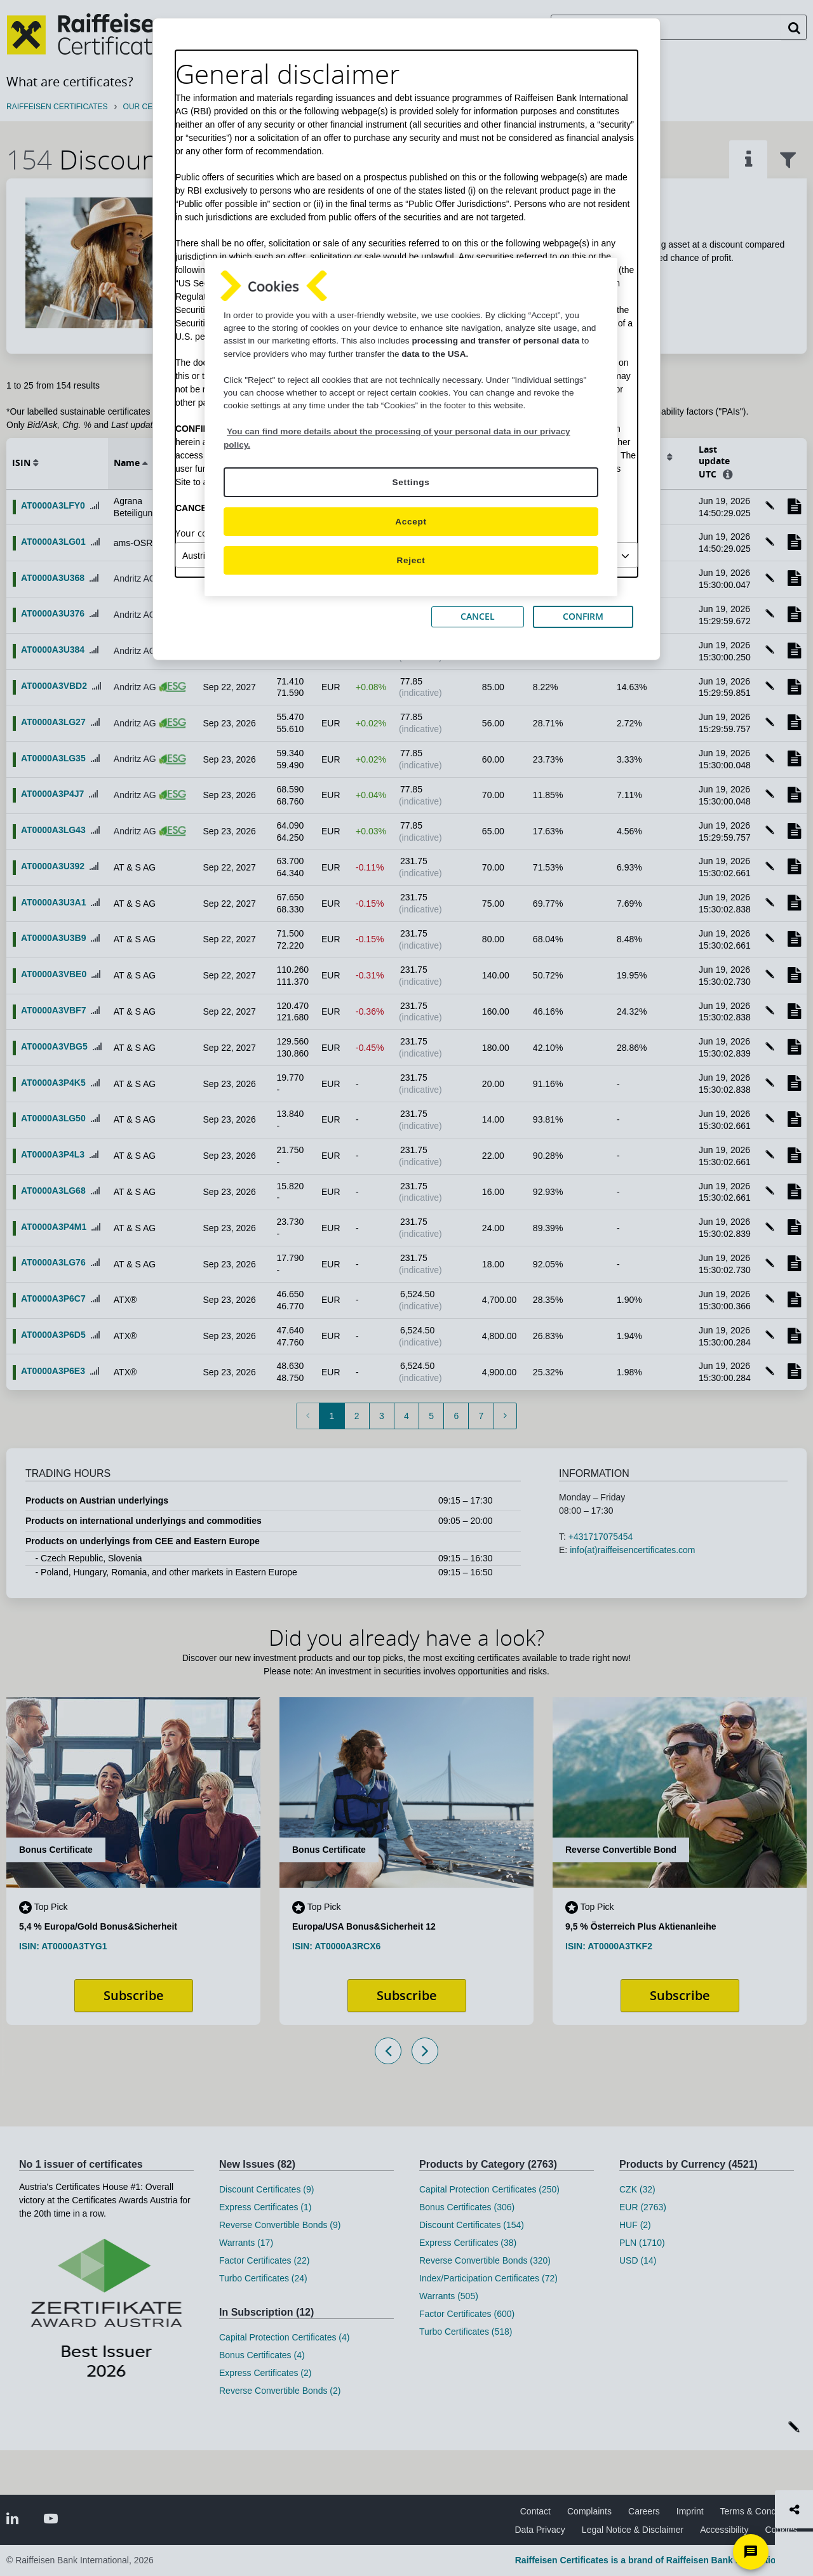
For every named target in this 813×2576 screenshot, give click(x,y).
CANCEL (477, 616)
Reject (411, 560)
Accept (410, 521)
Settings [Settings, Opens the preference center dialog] (410, 482)
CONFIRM (583, 616)
